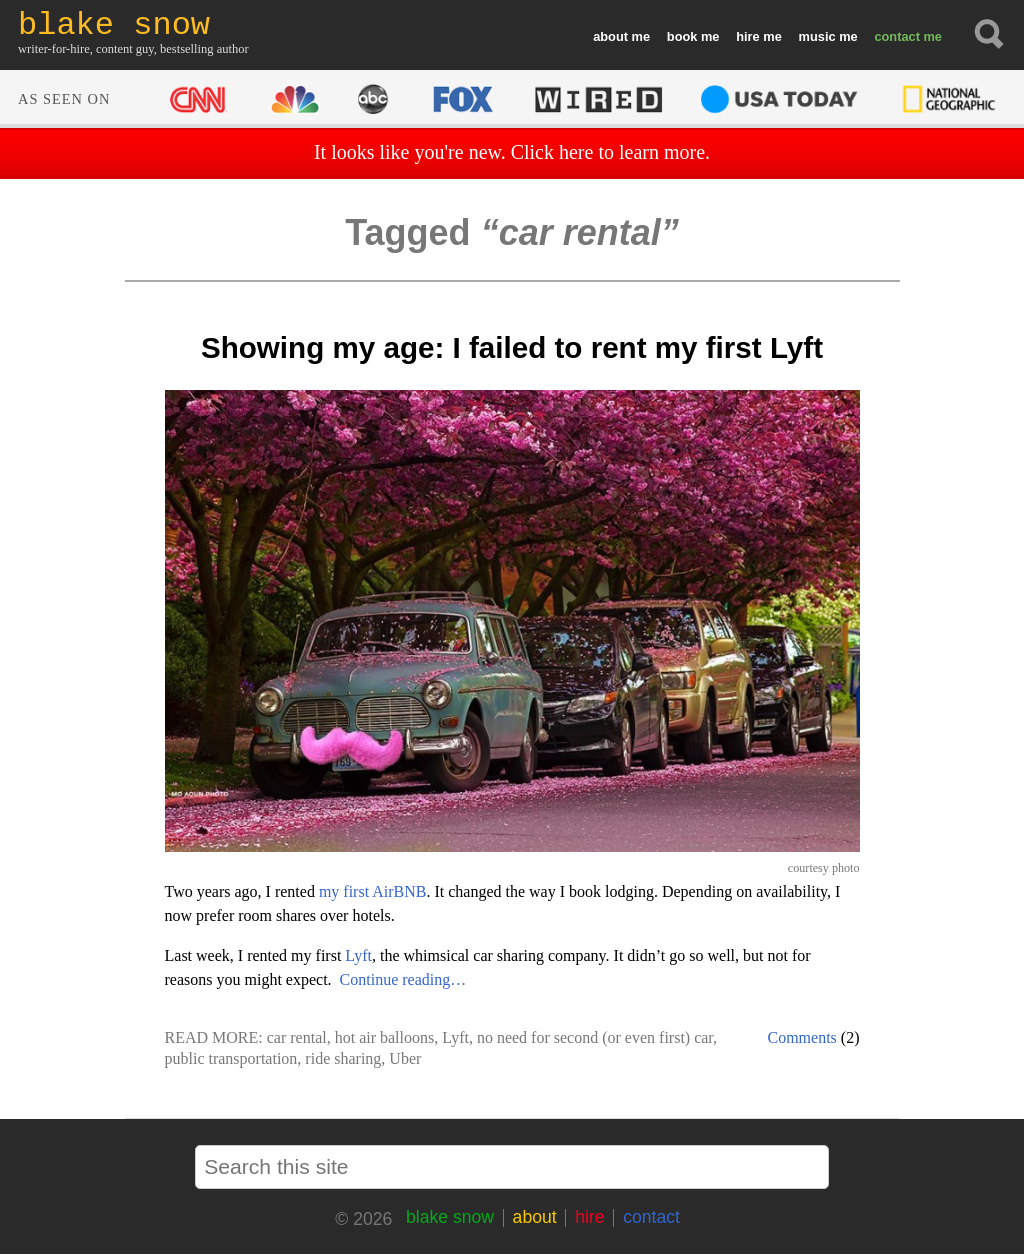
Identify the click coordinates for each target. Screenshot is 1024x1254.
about (610, 36)
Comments (802, 1037)
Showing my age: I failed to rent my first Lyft (512, 347)
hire (747, 36)
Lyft (358, 955)
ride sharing (343, 1058)
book (682, 36)
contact (897, 36)
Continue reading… (403, 979)
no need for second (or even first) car (595, 1037)
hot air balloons (385, 1037)
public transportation (231, 1058)
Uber (405, 1058)
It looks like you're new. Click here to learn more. (512, 152)
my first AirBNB (373, 891)
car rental (297, 1037)
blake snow (450, 1217)
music (817, 36)
